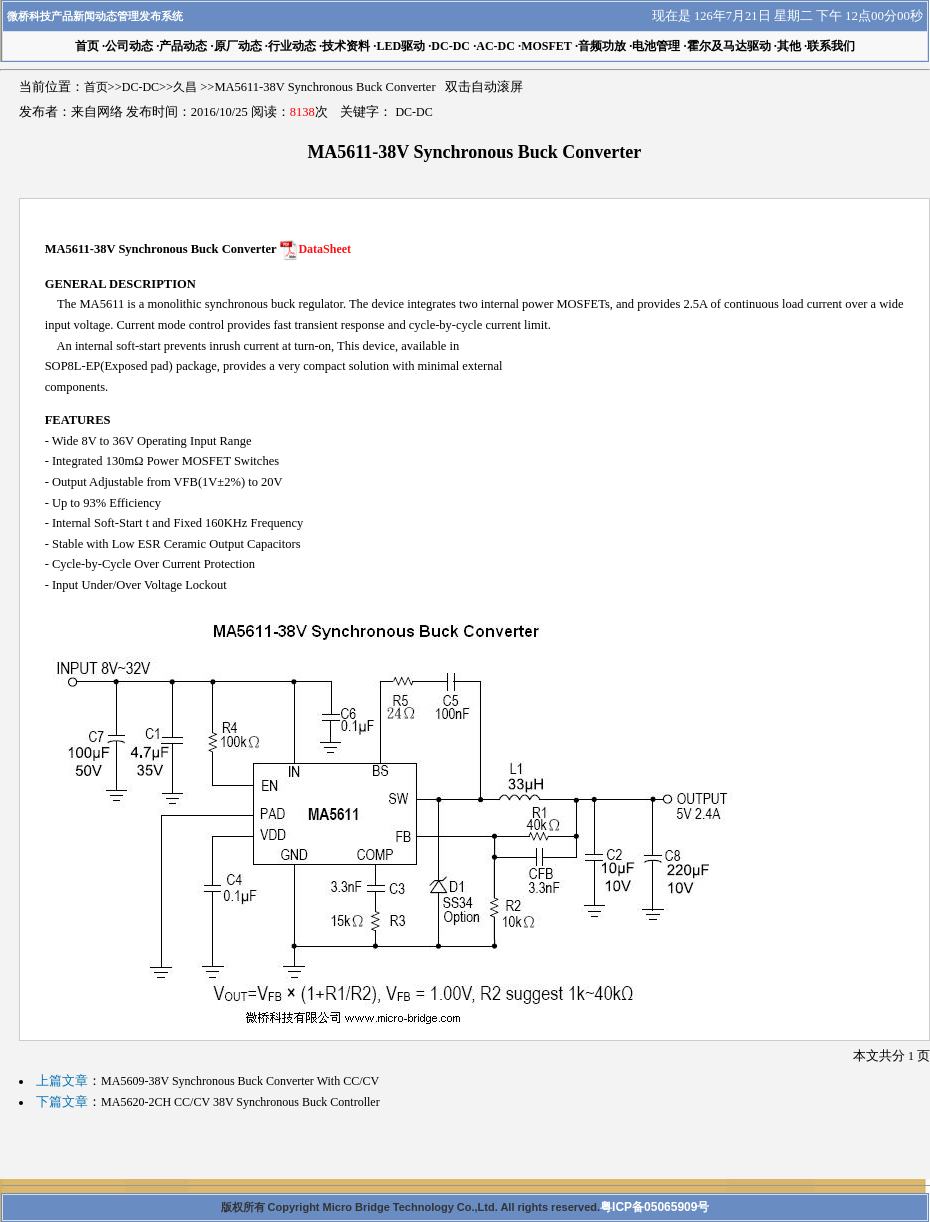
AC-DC (495, 46)
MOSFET (546, 46)
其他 (789, 46)
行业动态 (292, 46)
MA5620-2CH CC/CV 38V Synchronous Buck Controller (240, 1102)
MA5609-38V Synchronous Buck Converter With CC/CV (240, 1081)
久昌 (185, 87)
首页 (96, 87)
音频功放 (602, 46)
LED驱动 (400, 46)
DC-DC (450, 46)
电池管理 (656, 46)
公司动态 (129, 46)
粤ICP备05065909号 (654, 1207)
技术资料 (346, 46)
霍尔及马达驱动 (729, 46)
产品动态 (183, 46)
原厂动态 (238, 46)
